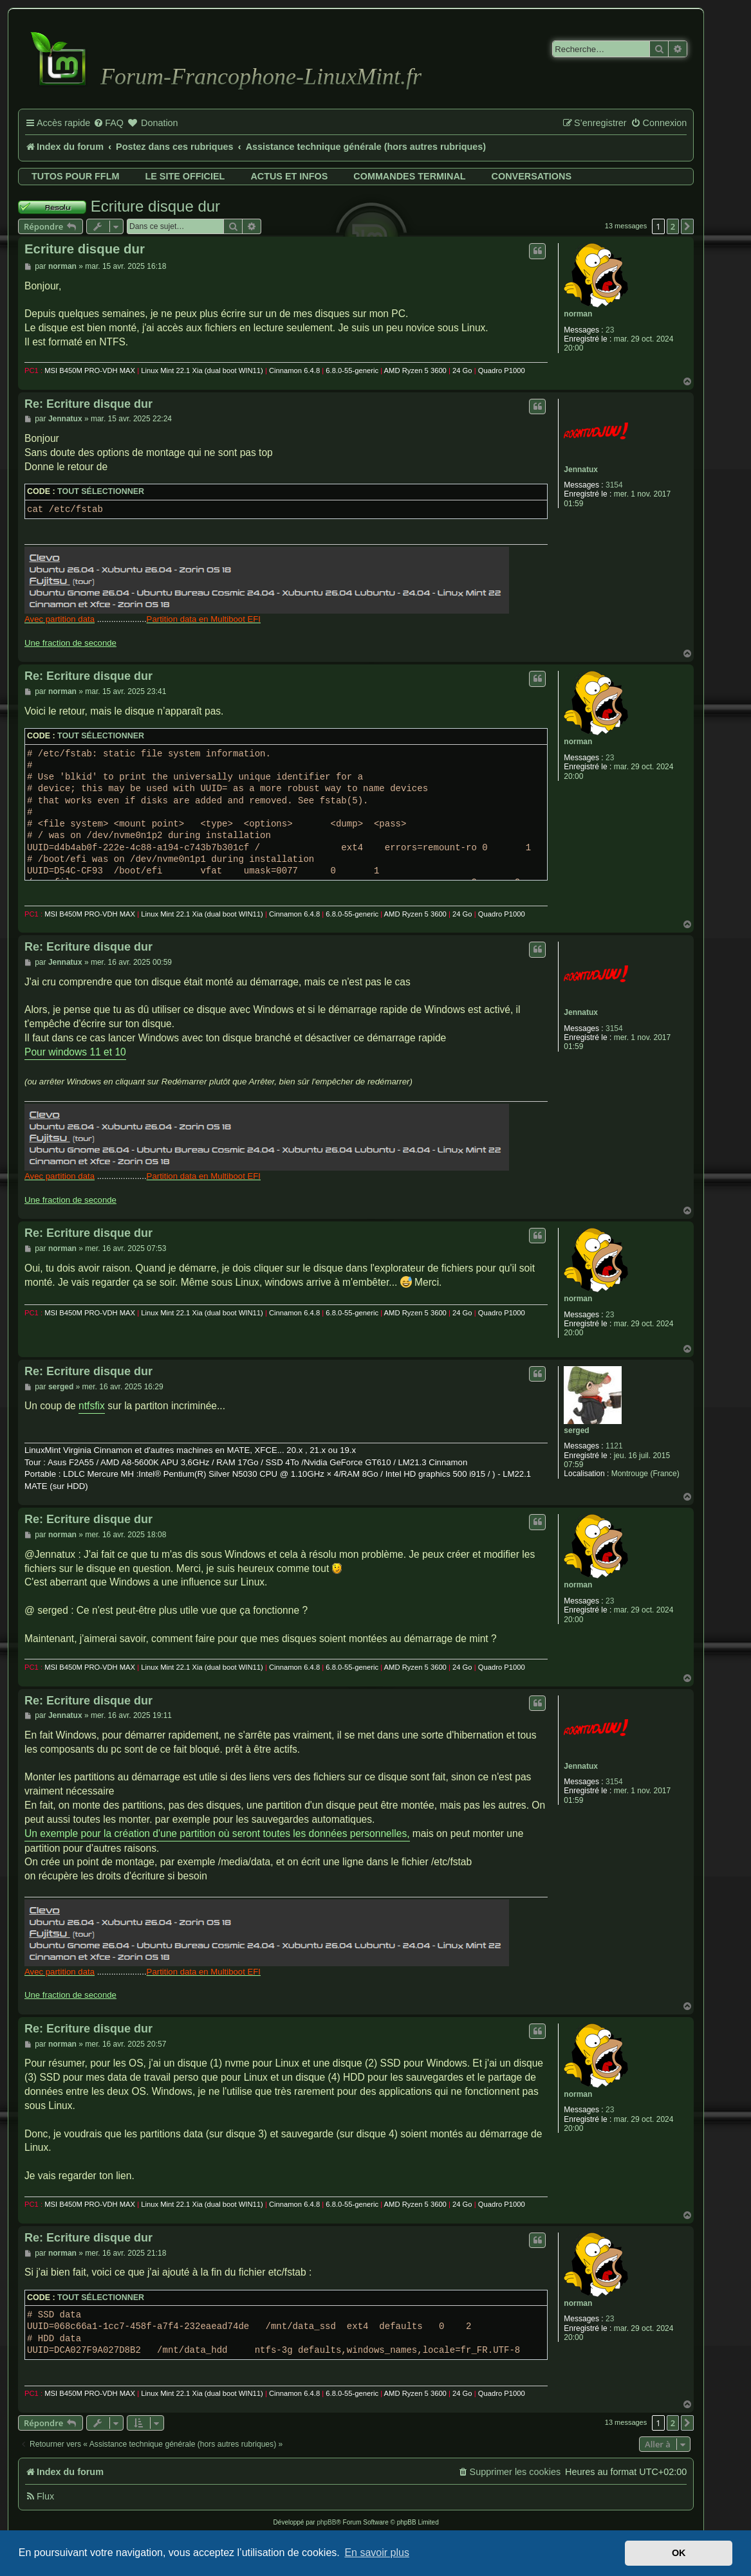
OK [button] (679, 2553)
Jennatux (581, 469)
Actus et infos (289, 176)
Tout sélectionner (100, 491)
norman (578, 313)
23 (610, 329)
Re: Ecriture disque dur (88, 403)
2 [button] (673, 226)
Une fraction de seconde (70, 643)
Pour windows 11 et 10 (75, 1051)
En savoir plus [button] (376, 2552)
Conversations (531, 176)
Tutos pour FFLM (75, 176)
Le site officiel (185, 176)
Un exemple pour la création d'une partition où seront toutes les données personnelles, (217, 1833)
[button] (687, 226)
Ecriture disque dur (155, 206)
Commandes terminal (409, 176)
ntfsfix (92, 1405)
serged (576, 1430)
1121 (614, 1445)
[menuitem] (108, 123)
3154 (614, 484)
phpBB (326, 2522)
